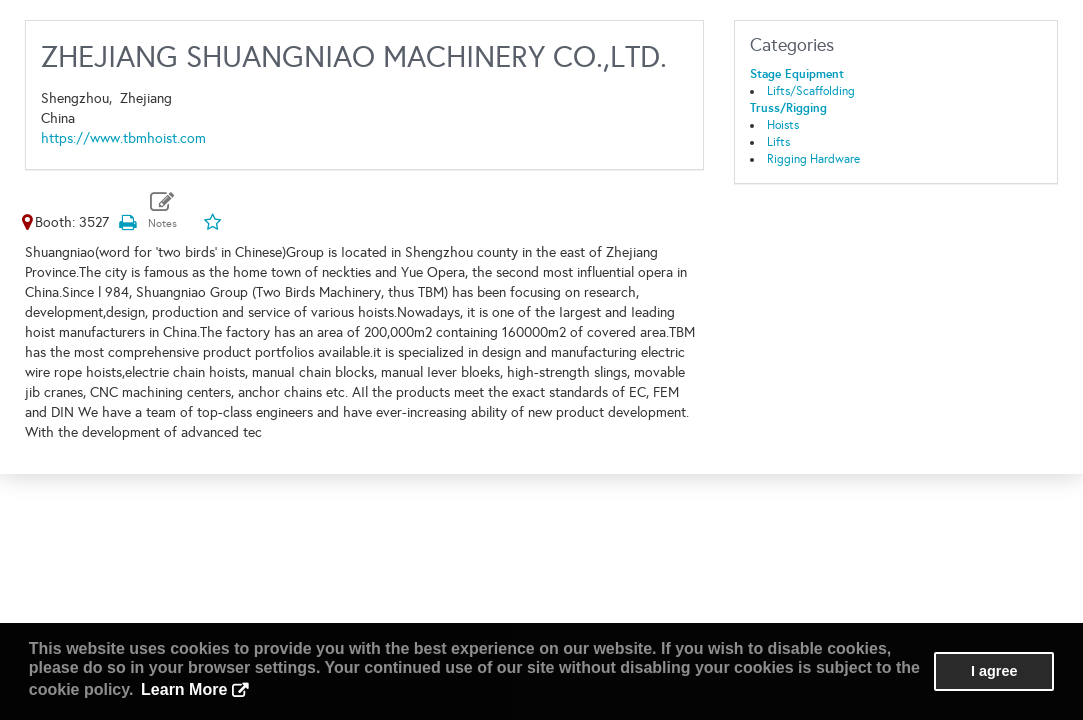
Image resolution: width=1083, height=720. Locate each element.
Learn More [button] (184, 689)
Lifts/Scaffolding (811, 91)
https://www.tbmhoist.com (123, 138)
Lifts (778, 142)
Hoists (783, 125)
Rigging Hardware (813, 159)
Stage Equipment (797, 74)
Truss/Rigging (788, 108)
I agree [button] (994, 671)
